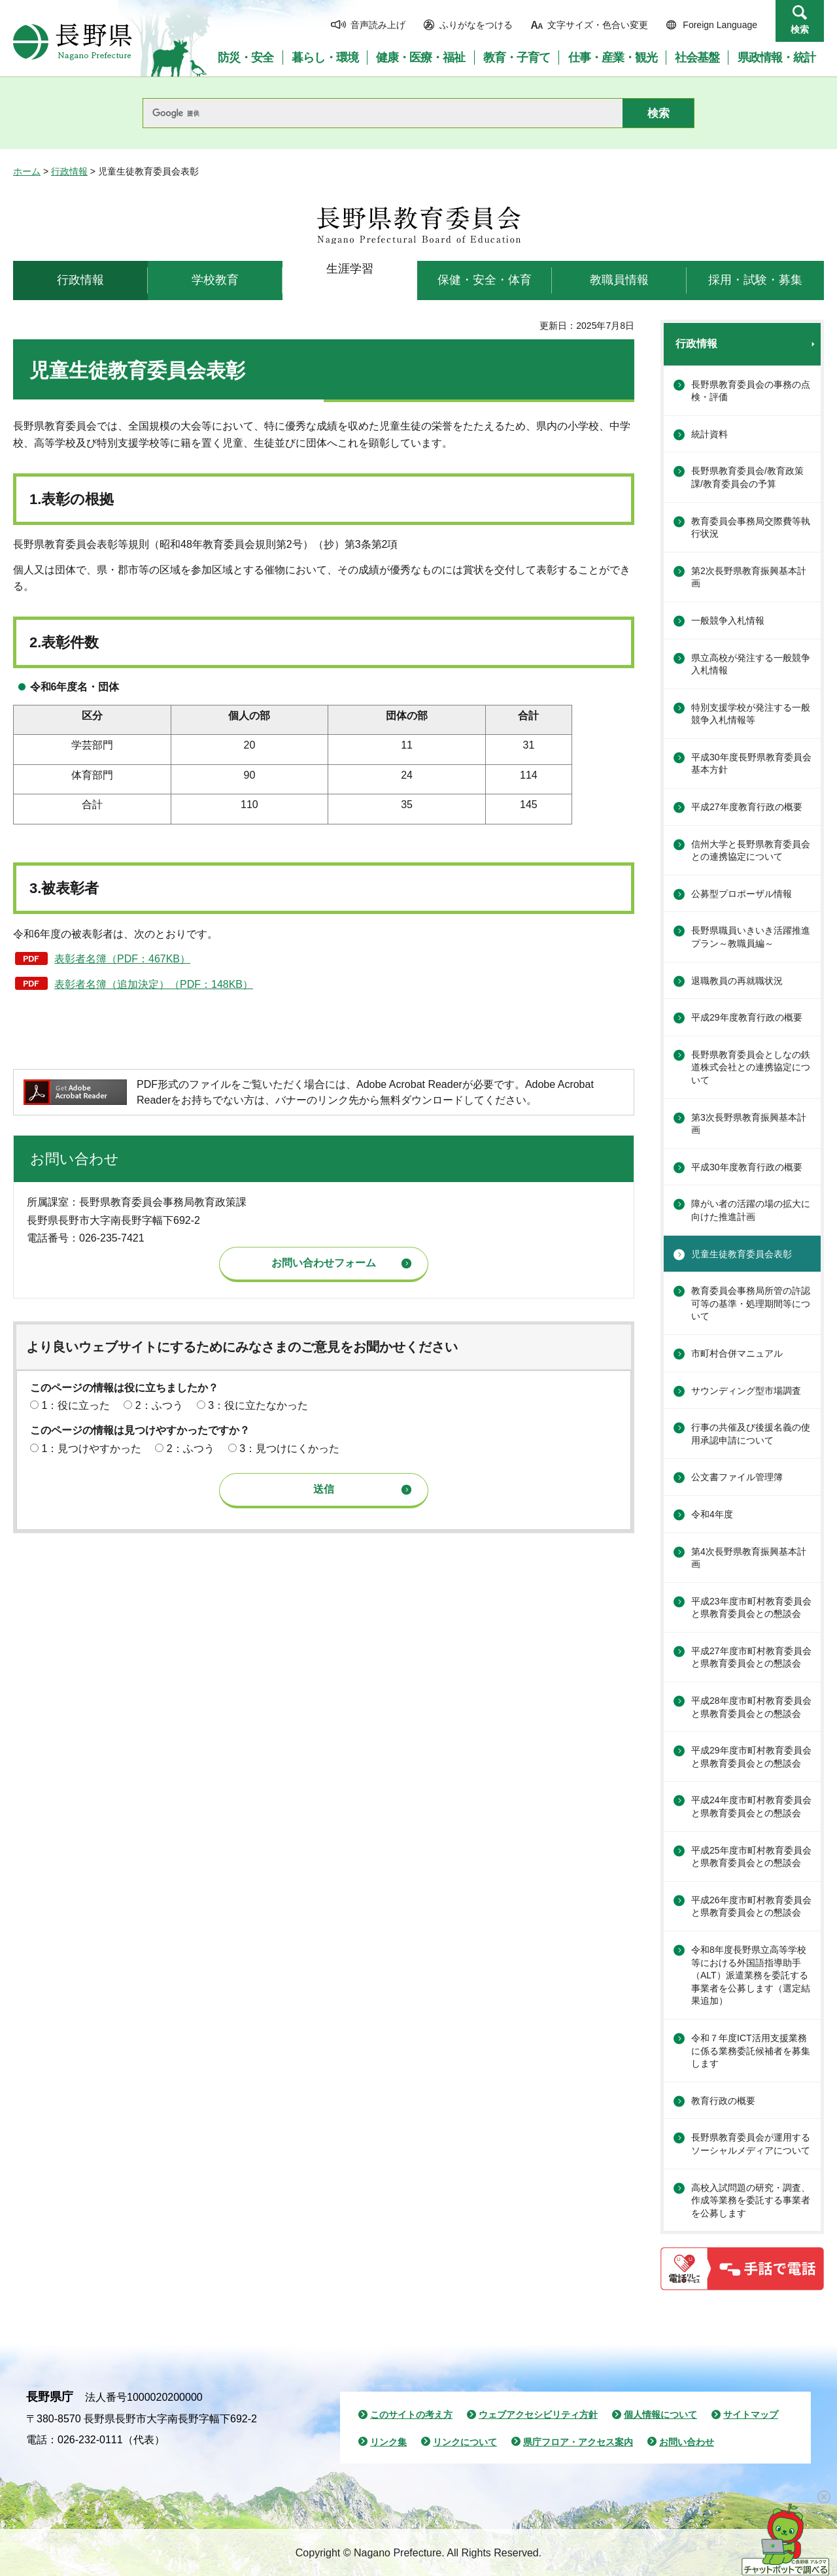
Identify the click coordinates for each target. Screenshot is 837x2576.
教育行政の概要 (723, 2100)
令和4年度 (712, 1514)
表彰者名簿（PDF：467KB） (122, 958)
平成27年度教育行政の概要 (746, 807)
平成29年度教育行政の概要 (746, 1017)
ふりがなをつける (476, 25)
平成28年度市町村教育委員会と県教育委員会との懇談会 (751, 1707)
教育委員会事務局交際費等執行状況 (750, 527)
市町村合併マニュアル (737, 1353)
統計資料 (709, 434)
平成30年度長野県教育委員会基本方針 (751, 763)
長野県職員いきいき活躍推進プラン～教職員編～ (750, 937)
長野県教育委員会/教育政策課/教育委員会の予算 (747, 477)
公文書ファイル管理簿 (737, 1477)
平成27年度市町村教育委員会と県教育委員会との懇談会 (751, 1657)
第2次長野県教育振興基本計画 (748, 577)
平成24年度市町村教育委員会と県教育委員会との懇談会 (751, 1806)
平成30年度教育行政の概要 (746, 1167)
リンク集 (388, 2442)
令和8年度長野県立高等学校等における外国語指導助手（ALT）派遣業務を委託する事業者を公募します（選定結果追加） (750, 1975)
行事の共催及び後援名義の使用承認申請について (750, 1434)
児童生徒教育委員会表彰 (741, 1254)
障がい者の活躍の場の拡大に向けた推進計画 (750, 1210)
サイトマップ (750, 2414)
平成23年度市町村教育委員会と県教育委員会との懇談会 (751, 1607)
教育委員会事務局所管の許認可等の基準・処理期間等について (750, 1303)
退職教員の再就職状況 (737, 980)
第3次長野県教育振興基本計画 (748, 1124)
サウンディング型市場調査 (746, 1390)
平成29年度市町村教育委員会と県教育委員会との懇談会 (751, 1757)
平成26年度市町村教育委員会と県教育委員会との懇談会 (751, 1906)
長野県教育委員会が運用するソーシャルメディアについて (750, 2144)
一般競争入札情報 (727, 620)
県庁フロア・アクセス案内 (578, 2442)
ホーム (27, 171)
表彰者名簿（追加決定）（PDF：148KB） (153, 984)
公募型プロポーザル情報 (741, 894)
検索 (800, 29)
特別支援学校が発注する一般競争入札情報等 (750, 714)
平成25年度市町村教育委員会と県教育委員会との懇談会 (751, 1857)
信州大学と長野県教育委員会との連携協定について (750, 850)
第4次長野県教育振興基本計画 (748, 1558)
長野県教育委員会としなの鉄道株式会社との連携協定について (750, 1067)
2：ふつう (159, 1405)
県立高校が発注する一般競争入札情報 (750, 664)
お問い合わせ (686, 2442)
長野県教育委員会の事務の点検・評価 (750, 391)
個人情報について (660, 2414)
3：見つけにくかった (289, 1448)
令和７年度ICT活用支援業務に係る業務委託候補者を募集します (750, 2051)
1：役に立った (75, 1405)
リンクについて (465, 2442)
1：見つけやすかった (91, 1448)
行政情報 (69, 171)
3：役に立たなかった (258, 1405)
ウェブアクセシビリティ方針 (538, 2414)
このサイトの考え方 (411, 2414)
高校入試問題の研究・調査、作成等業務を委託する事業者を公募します (750, 2200)
